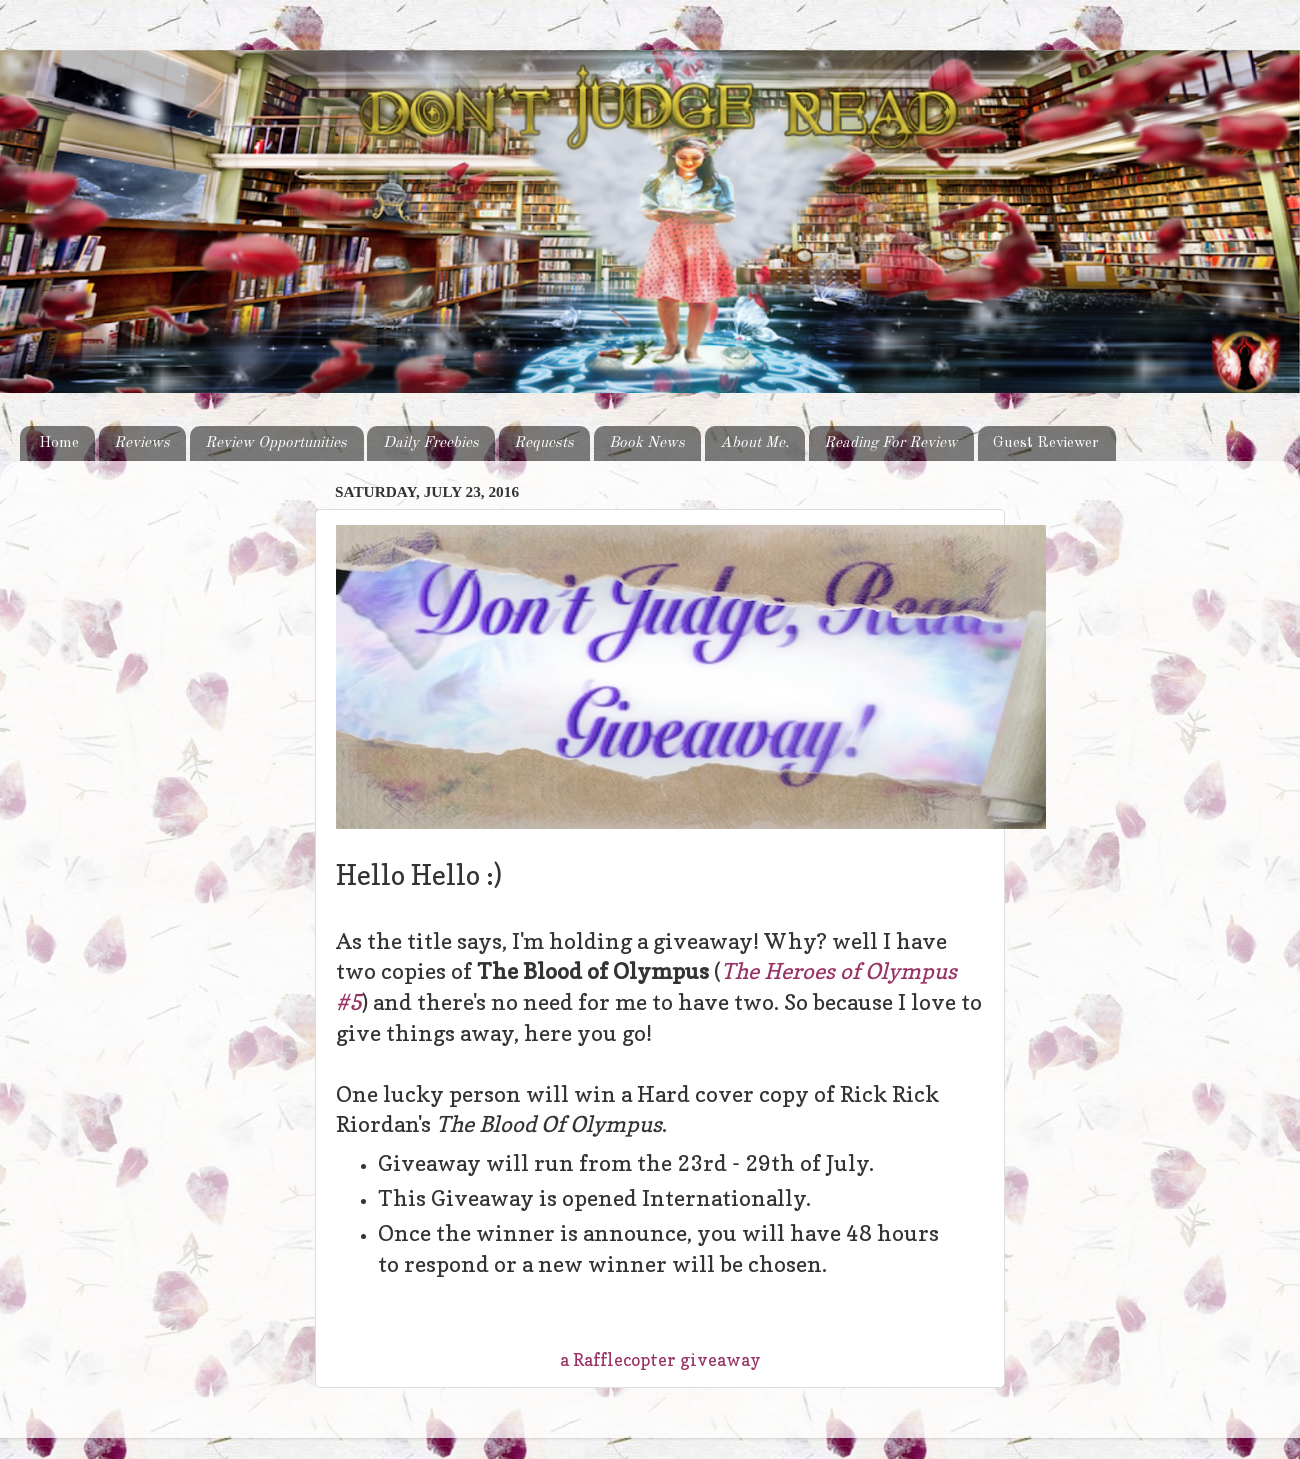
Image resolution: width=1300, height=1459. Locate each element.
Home (59, 443)
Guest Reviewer (1046, 443)
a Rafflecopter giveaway (660, 1360)
